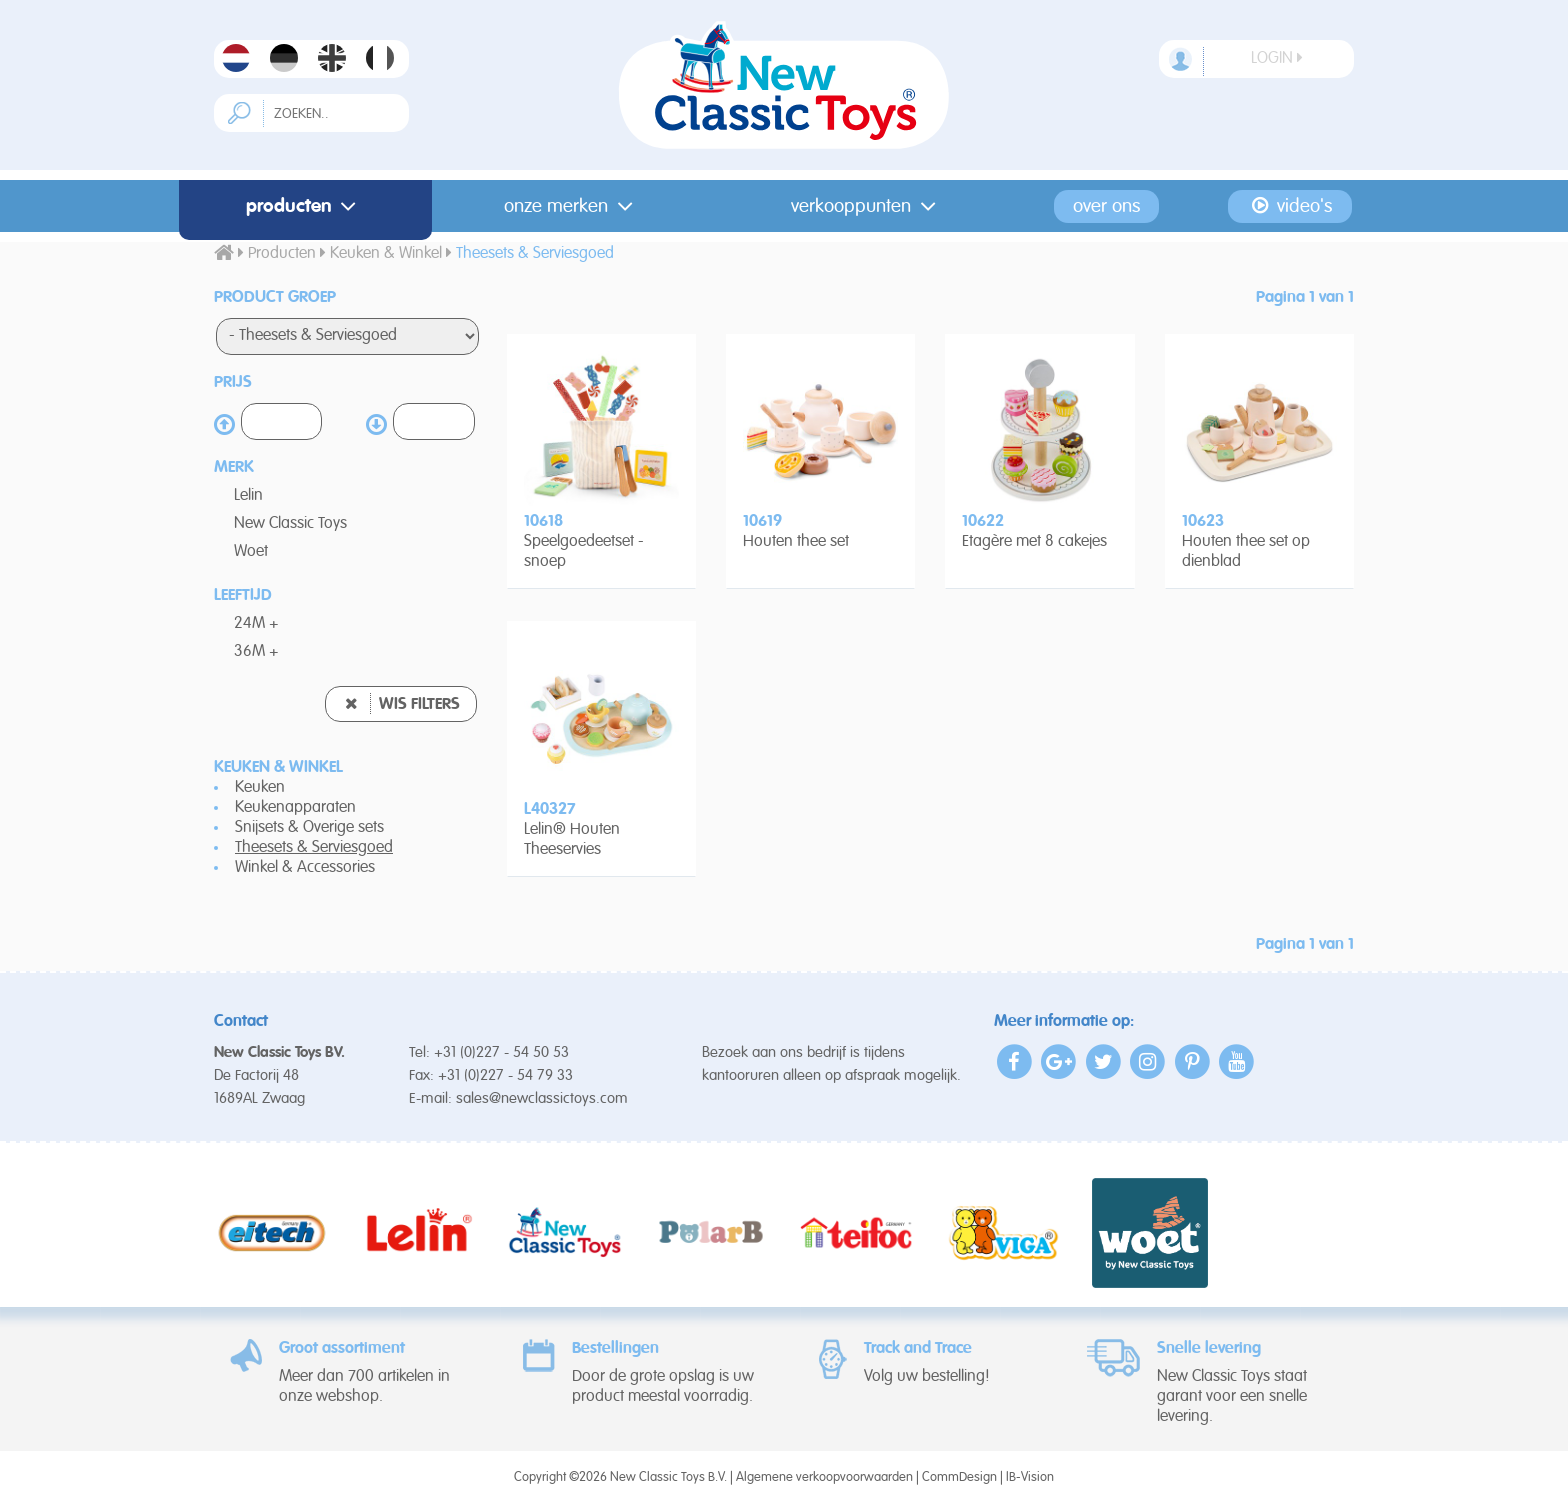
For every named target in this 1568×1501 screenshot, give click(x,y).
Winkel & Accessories (305, 868)
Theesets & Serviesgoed (314, 848)
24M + (256, 624)
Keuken (260, 788)
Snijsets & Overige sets (309, 828)
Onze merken (572, 206)
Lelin (248, 496)
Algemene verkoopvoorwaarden (824, 1477)
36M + (256, 652)
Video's (1290, 206)
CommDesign (959, 1477)
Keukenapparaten (295, 808)
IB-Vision (1030, 1477)
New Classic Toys (290, 524)
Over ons (1106, 206)
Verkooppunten (867, 206)
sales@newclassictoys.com (542, 1098)
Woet (251, 552)
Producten (305, 206)
